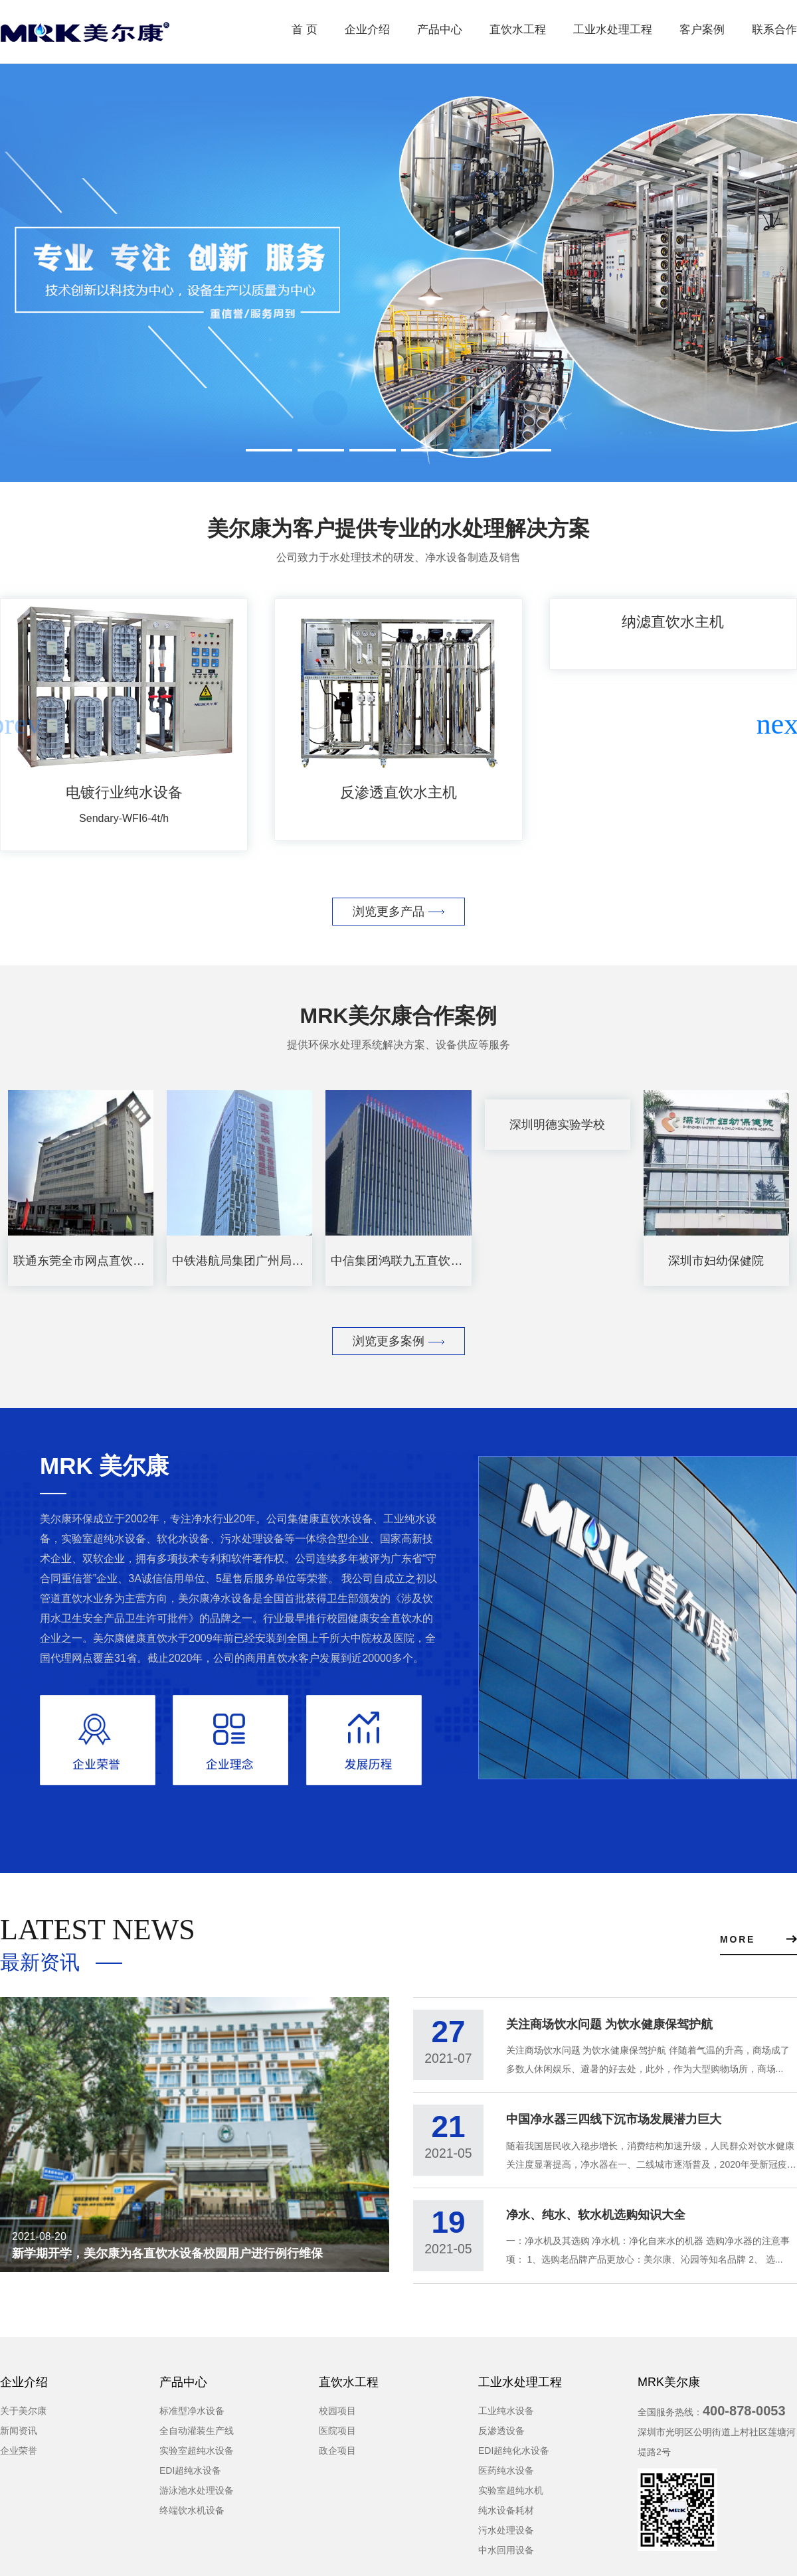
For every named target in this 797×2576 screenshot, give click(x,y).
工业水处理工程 (612, 29)
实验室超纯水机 (510, 2497)
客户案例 (702, 29)
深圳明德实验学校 (557, 1124)
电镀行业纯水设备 (124, 792)
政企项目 (337, 2457)
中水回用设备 (506, 2556)
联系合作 (774, 29)
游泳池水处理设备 (196, 2497)
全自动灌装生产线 (196, 2437)
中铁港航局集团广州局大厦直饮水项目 (273, 1260)
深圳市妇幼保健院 (716, 1260)
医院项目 (337, 2437)
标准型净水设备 (191, 2417)
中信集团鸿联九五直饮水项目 (408, 1260)
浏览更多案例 (398, 1341)
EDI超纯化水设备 (513, 2457)
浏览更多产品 (398, 911)
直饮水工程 (517, 29)
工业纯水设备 (506, 2417)
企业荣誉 (18, 2457)
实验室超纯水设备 (196, 2457)
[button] (781, 724)
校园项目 (337, 2417)
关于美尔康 (23, 2417)
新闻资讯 (18, 2437)
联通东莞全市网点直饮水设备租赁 (103, 1260)
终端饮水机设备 (191, 2517)
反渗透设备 (501, 2437)
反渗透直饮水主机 (398, 792)
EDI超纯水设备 (190, 2477)
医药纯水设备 (506, 2477)
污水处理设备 (506, 2537)
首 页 (304, 29)
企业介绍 (367, 29)
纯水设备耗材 (506, 2517)
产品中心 (439, 29)
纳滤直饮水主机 (673, 621)
